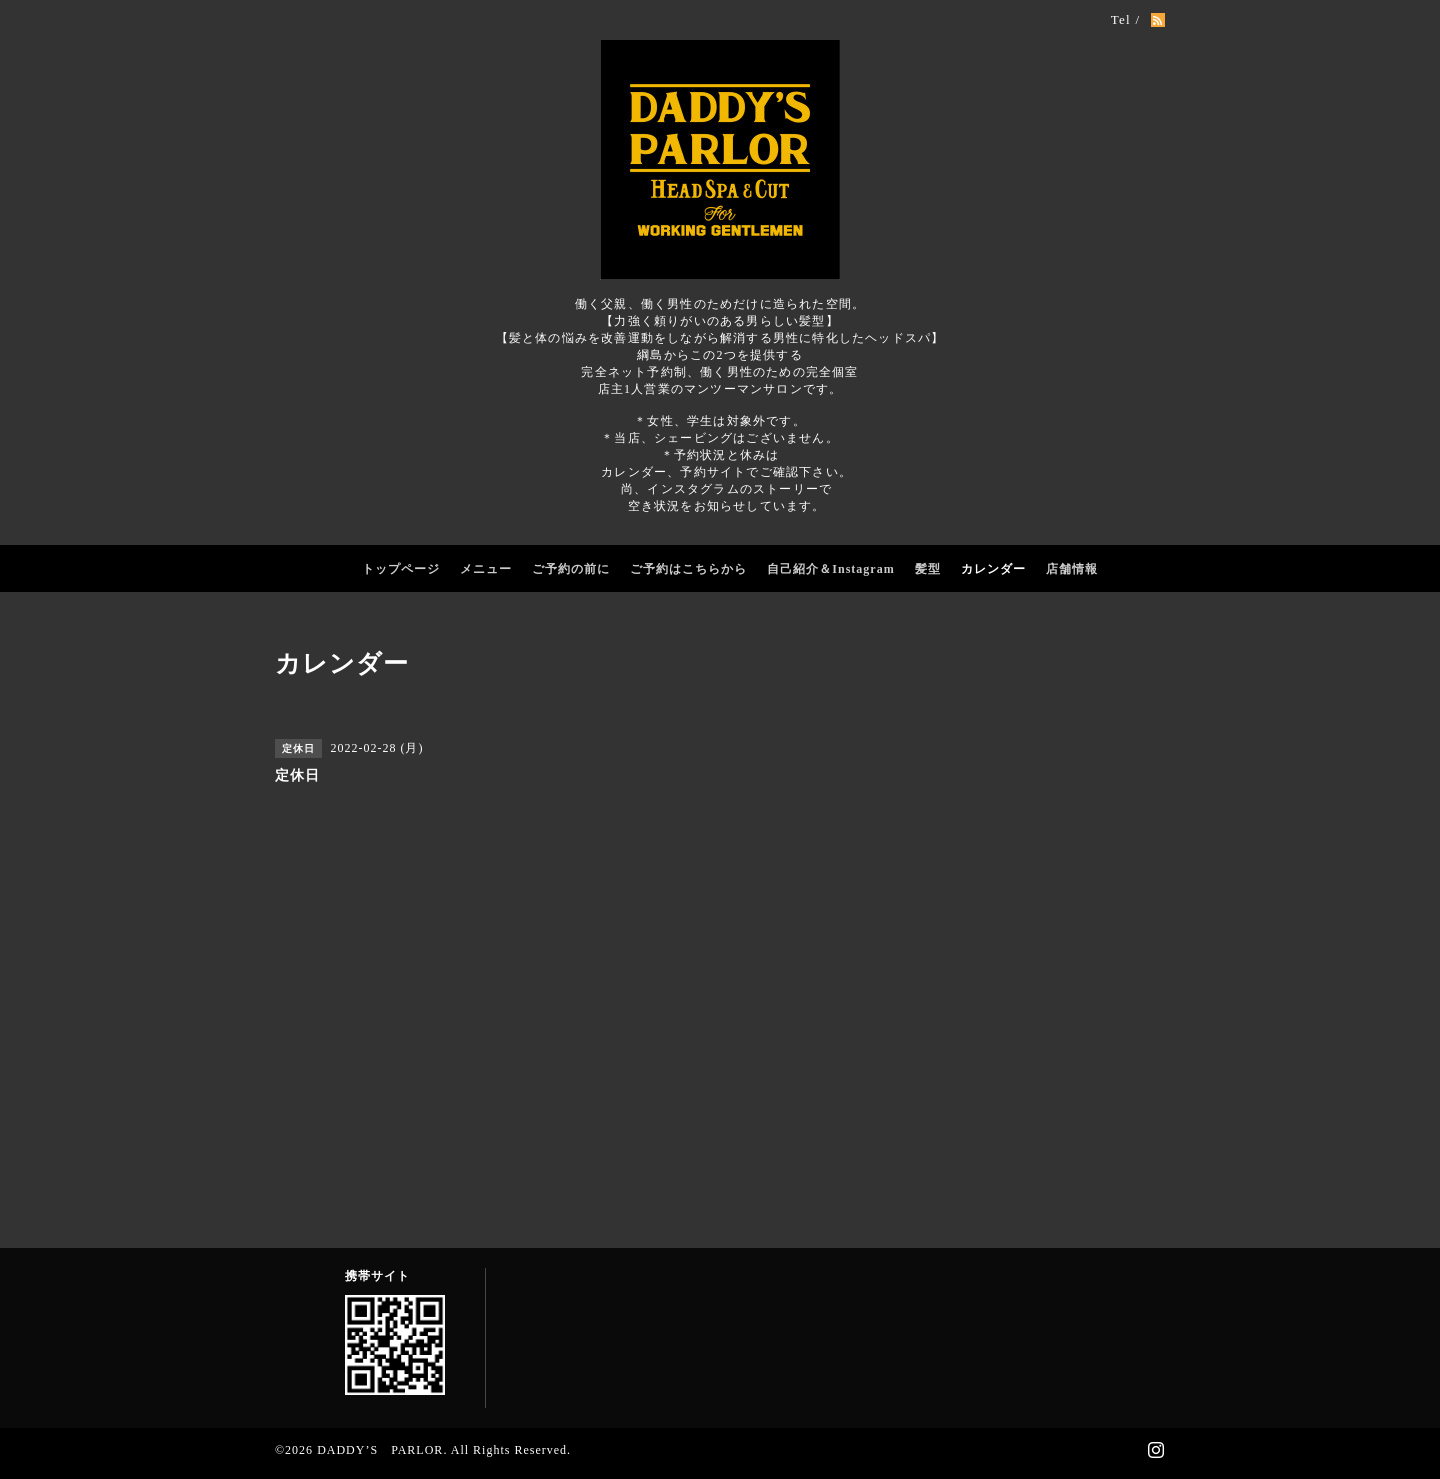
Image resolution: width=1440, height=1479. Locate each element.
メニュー (486, 569)
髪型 (928, 569)
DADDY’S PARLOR (380, 1450)
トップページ (401, 569)
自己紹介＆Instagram (830, 569)
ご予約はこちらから (688, 569)
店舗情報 (1072, 569)
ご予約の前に (571, 569)
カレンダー (993, 569)
